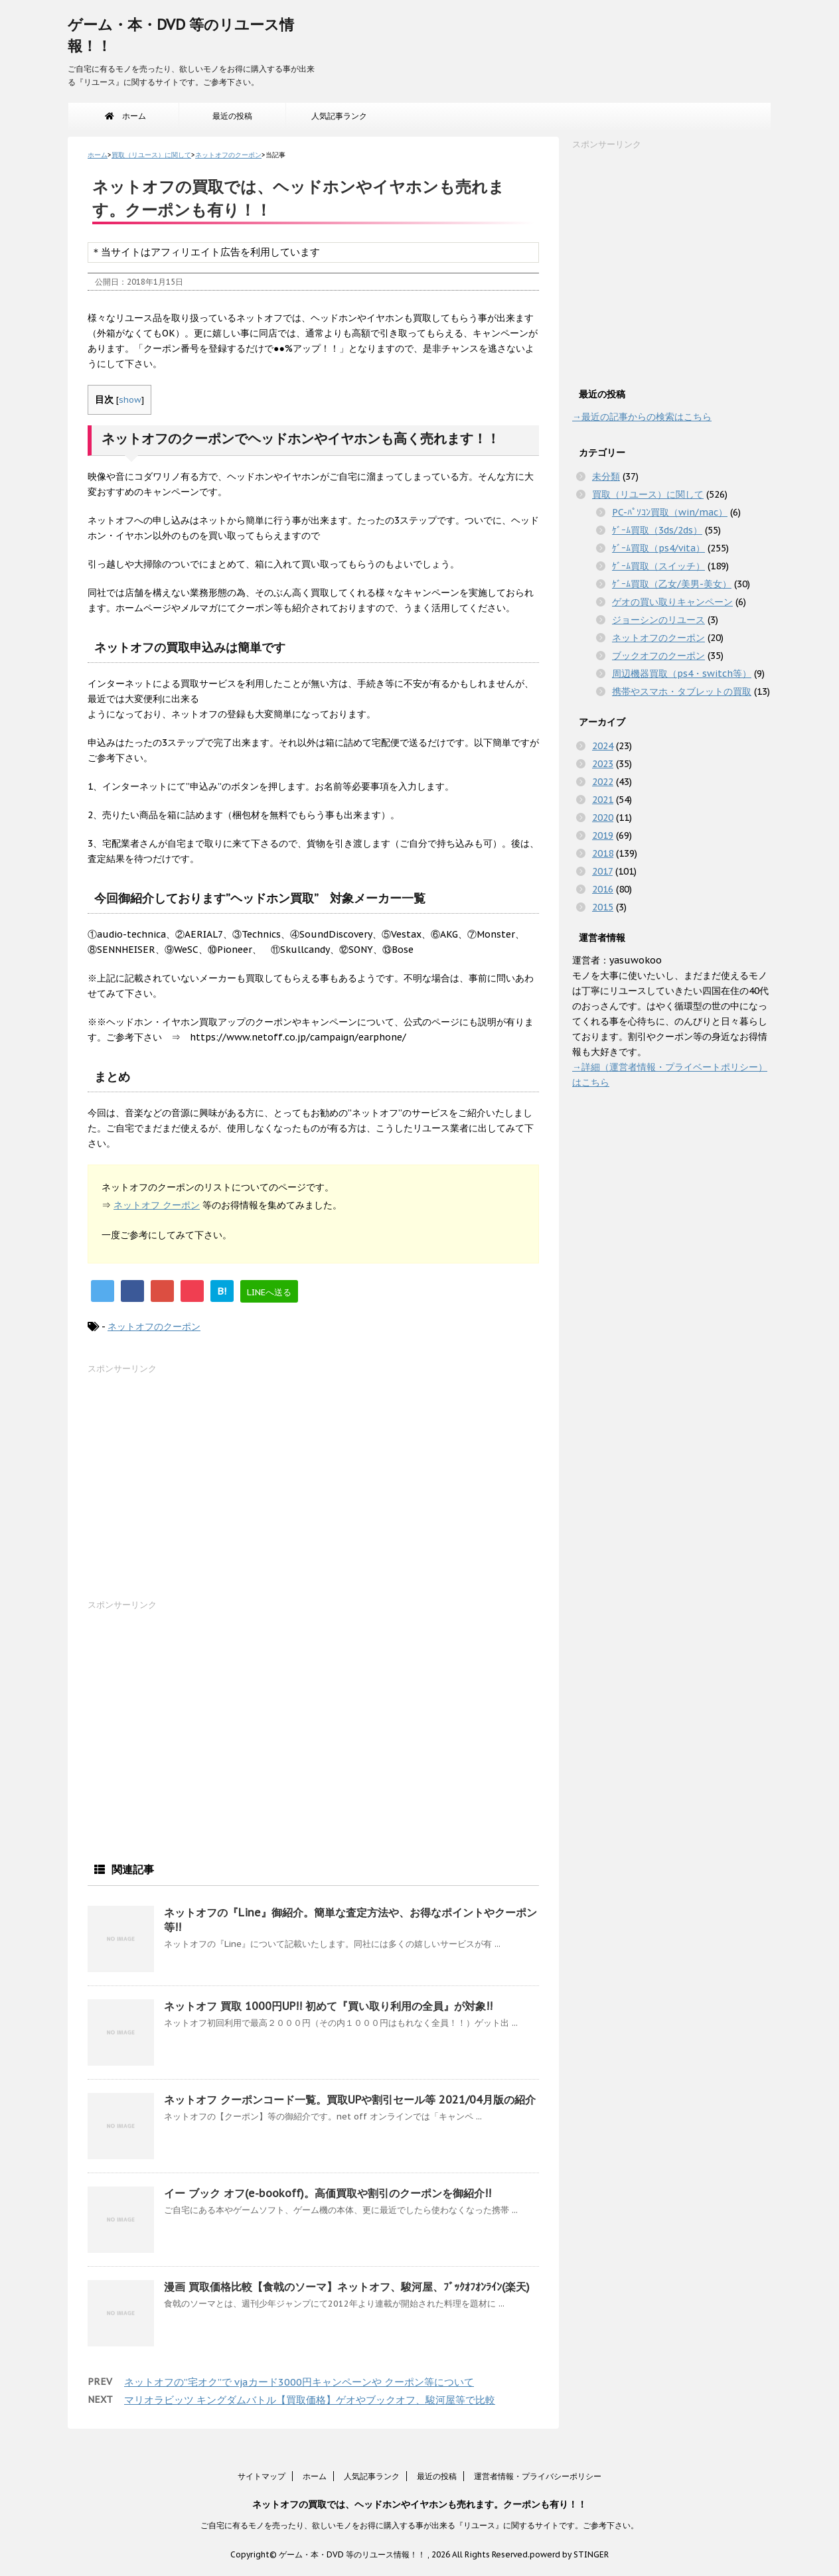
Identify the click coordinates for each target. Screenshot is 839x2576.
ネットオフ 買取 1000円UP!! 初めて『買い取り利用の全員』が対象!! (328, 2006)
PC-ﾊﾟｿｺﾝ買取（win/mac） (669, 512)
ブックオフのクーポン (658, 656)
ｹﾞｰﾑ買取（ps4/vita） (658, 548)
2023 (602, 764)
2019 (602, 835)
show (130, 399)
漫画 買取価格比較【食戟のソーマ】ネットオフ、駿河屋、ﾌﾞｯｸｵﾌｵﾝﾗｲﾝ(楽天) (347, 2286)
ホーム (125, 116)
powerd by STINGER (569, 2554)
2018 (602, 853)
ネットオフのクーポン (154, 1326)
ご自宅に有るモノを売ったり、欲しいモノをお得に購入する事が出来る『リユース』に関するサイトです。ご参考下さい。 (419, 2525)
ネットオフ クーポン (157, 1205)
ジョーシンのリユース (658, 620)
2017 (602, 871)
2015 (602, 907)
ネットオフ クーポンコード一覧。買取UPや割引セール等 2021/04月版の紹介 (350, 2099)
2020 (602, 817)
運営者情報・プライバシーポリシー (537, 2476)
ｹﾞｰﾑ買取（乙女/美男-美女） (671, 584)
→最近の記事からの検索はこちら (642, 417)
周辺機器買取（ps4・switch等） (681, 674)
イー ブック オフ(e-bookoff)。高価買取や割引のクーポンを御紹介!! (327, 2193)
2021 (602, 800)
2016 (602, 889)
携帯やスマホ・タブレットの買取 (681, 691)
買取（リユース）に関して (648, 494)
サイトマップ (261, 2476)
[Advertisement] (187, 1490)
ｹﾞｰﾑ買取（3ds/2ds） (657, 530)
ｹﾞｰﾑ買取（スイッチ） (658, 566)
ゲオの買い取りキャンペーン (672, 602)
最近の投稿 (232, 116)
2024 (602, 746)
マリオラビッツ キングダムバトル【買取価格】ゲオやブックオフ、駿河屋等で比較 (309, 2400)
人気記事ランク (339, 116)
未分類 (606, 476)
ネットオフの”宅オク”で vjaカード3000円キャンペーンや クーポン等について (299, 2382)
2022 (602, 782)
